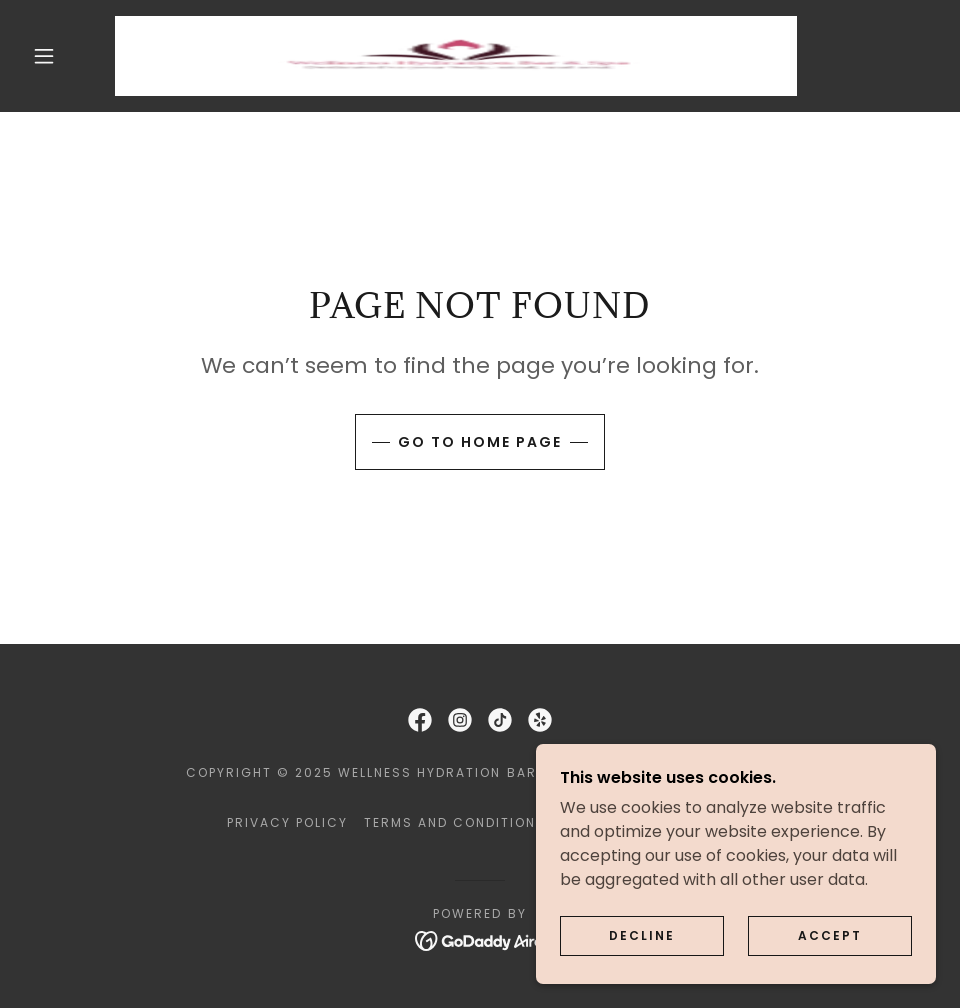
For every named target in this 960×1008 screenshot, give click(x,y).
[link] (456, 56)
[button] (45, 56)
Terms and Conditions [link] (455, 822)
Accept (830, 935)
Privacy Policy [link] (287, 822)
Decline (642, 935)
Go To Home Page (480, 442)
